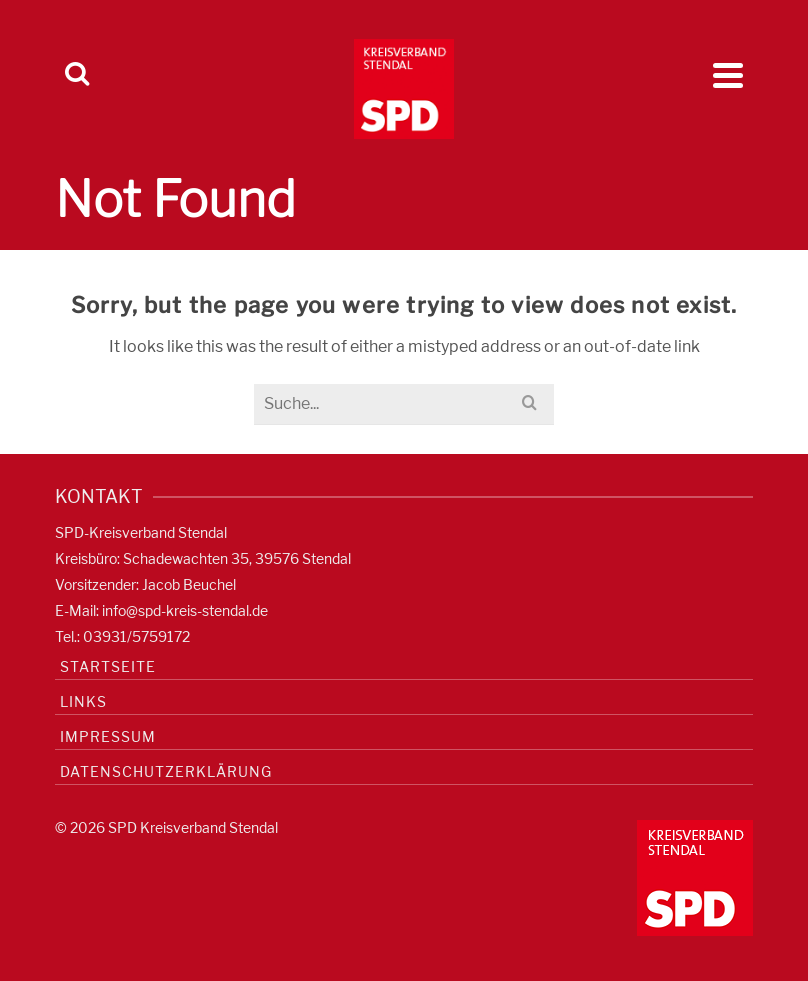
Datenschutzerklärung (166, 771)
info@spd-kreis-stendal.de (185, 610)
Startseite (108, 666)
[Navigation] (728, 75)
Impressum (108, 736)
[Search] (77, 75)
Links (83, 701)
